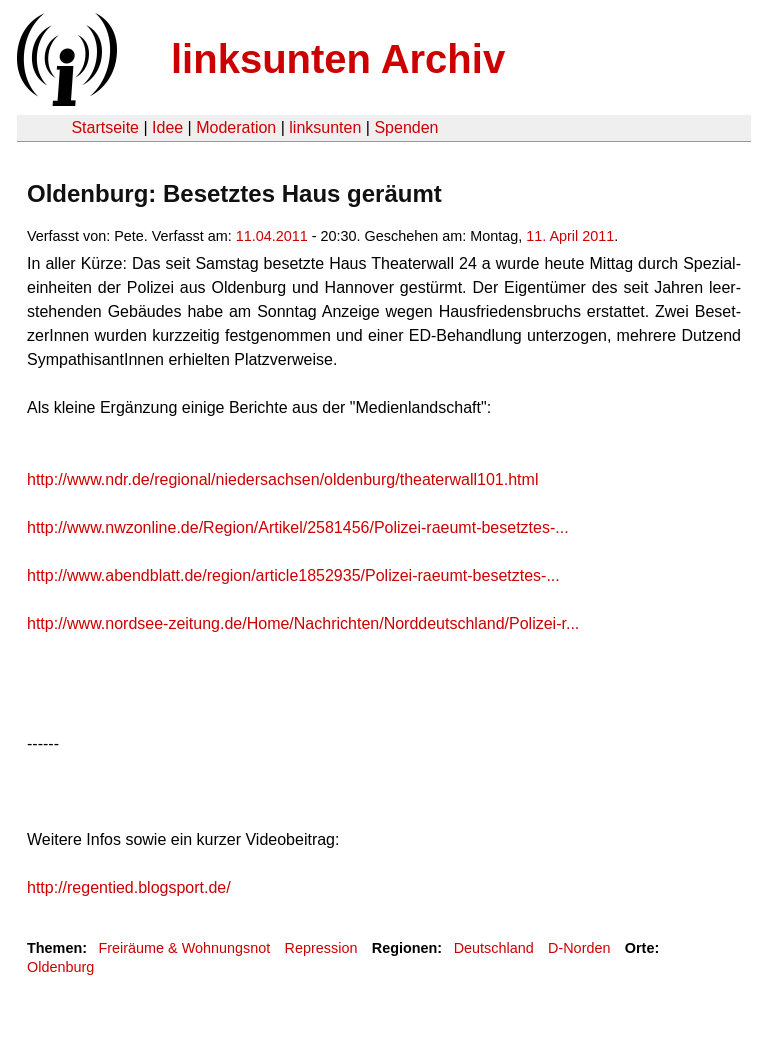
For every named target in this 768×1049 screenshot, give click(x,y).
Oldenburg (60, 967)
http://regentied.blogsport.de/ (129, 887)
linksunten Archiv (338, 59)
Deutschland (494, 948)
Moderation (236, 127)
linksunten (325, 127)
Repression (321, 948)
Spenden (406, 127)
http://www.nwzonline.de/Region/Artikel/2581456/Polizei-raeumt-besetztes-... (298, 527)
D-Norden (579, 948)
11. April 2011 (570, 236)
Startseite (105, 127)
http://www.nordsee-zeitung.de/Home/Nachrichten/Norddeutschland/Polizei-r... (303, 623)
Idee (167, 127)
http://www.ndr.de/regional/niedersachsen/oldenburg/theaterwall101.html (282, 479)
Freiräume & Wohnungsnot (184, 948)
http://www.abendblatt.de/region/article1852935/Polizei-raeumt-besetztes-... (293, 575)
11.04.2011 (272, 236)
